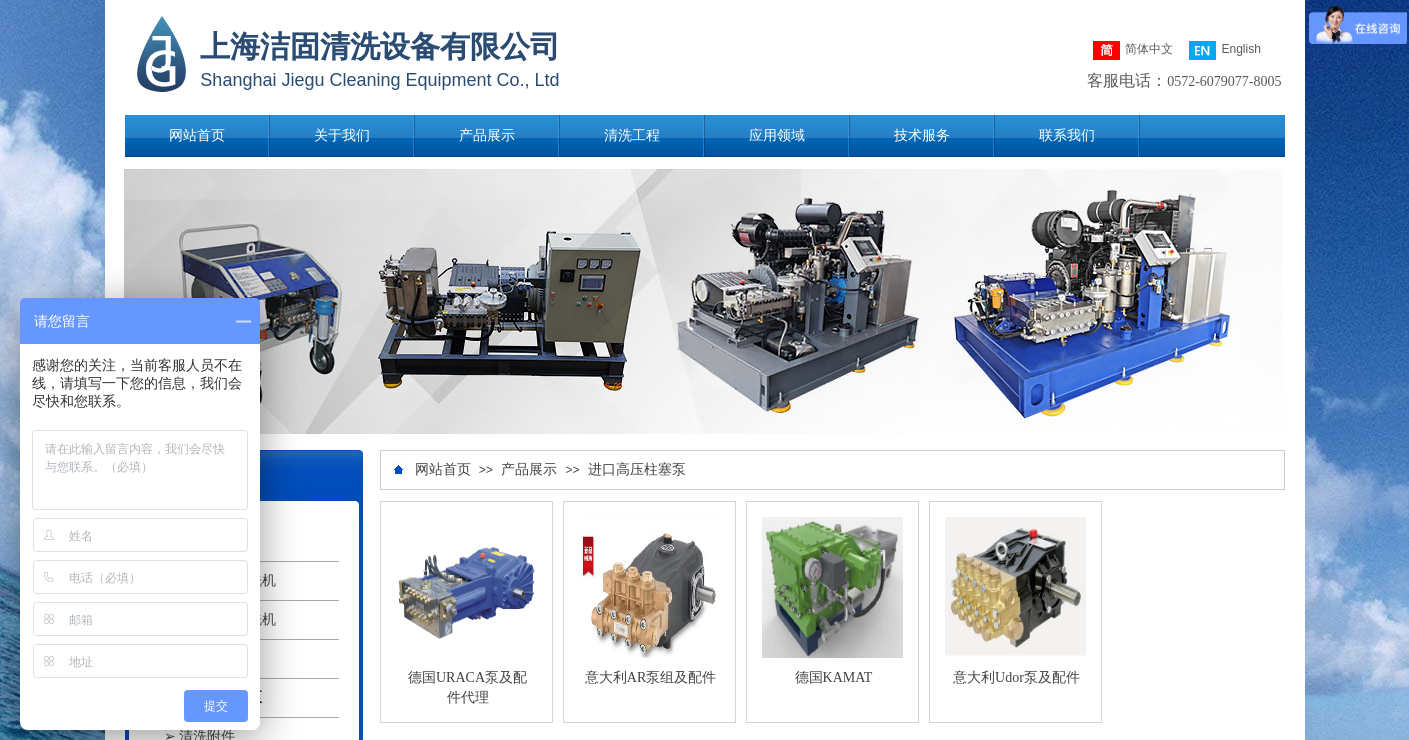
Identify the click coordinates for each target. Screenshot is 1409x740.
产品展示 (487, 135)
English (1224, 50)
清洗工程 (632, 135)
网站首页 (197, 135)
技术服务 (922, 135)
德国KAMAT (834, 677)
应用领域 (777, 135)
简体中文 (1133, 50)
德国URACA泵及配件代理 (467, 687)
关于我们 (342, 135)
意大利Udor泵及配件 (1016, 677)
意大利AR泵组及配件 (650, 677)
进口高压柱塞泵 (637, 469)
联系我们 (1067, 135)
